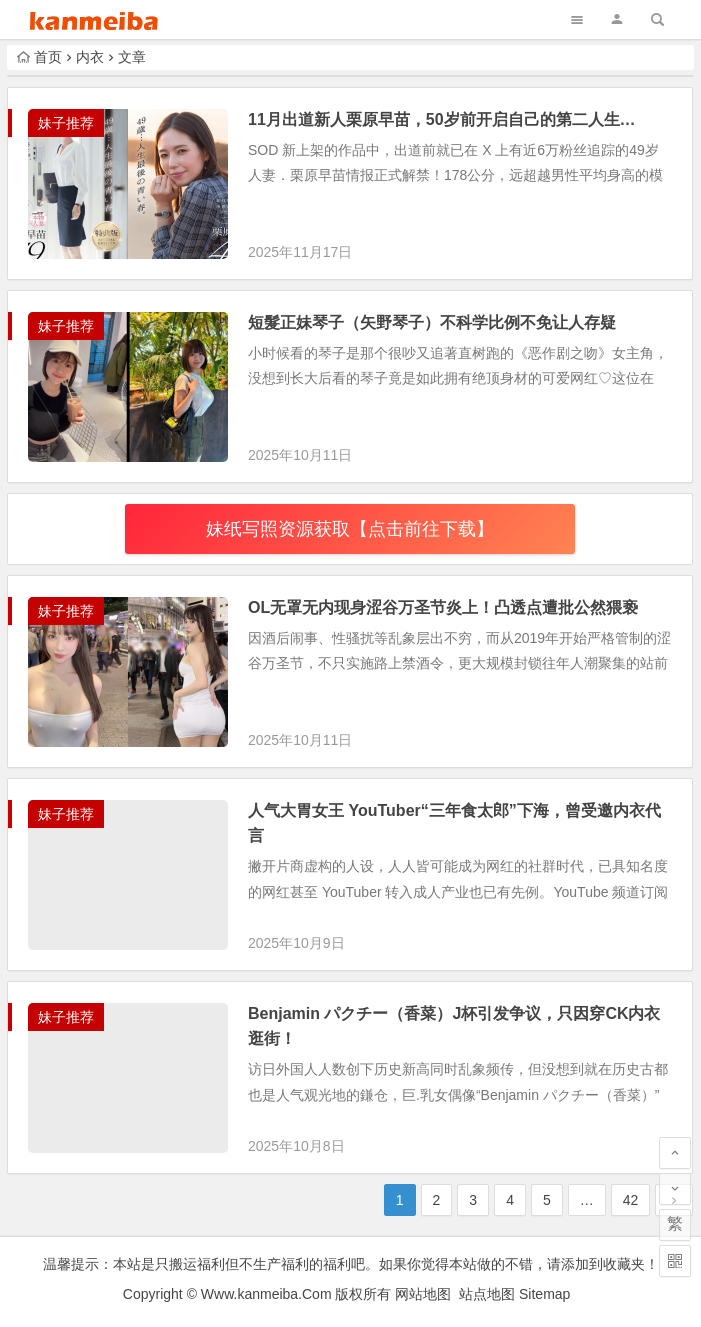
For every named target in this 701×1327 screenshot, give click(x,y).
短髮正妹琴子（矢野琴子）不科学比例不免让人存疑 (432, 322)
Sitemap (544, 1294)
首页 (39, 57)
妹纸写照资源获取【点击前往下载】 (350, 529)
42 (631, 1200)
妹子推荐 (66, 123)
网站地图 (423, 1294)
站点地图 (487, 1294)
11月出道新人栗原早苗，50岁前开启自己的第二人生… (442, 119)
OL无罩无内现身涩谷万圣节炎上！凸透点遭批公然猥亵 (443, 607)
